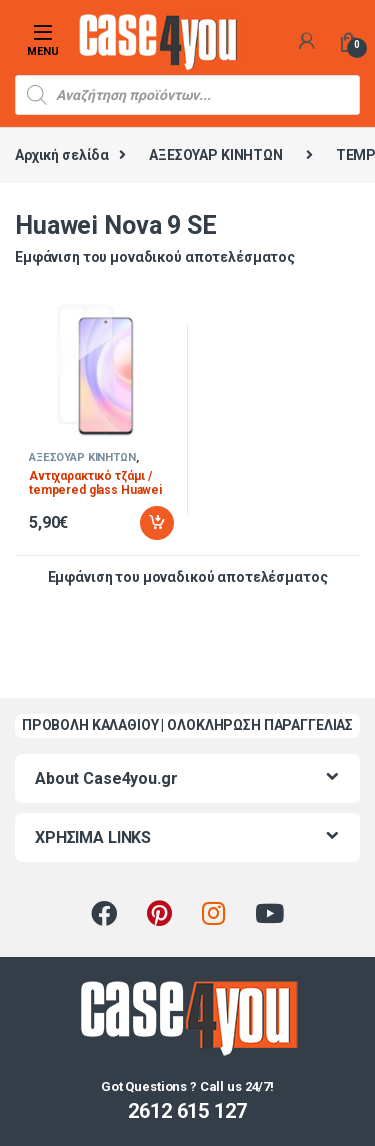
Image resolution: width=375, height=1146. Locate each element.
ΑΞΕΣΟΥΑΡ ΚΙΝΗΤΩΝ (216, 155)
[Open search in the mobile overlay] (187, 95)
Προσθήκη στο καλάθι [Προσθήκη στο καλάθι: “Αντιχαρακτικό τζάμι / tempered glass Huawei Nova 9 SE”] (157, 523)
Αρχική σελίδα (62, 155)
